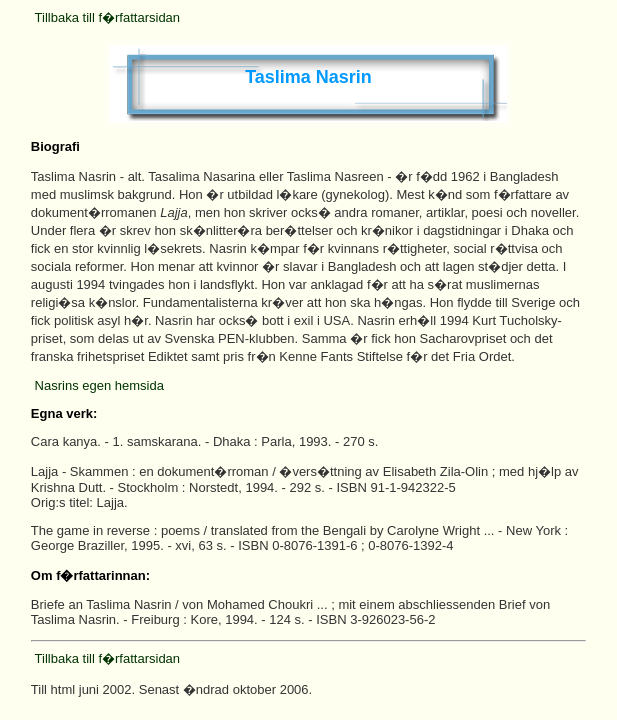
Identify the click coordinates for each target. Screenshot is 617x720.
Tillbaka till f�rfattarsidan (107, 17)
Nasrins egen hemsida (99, 385)
